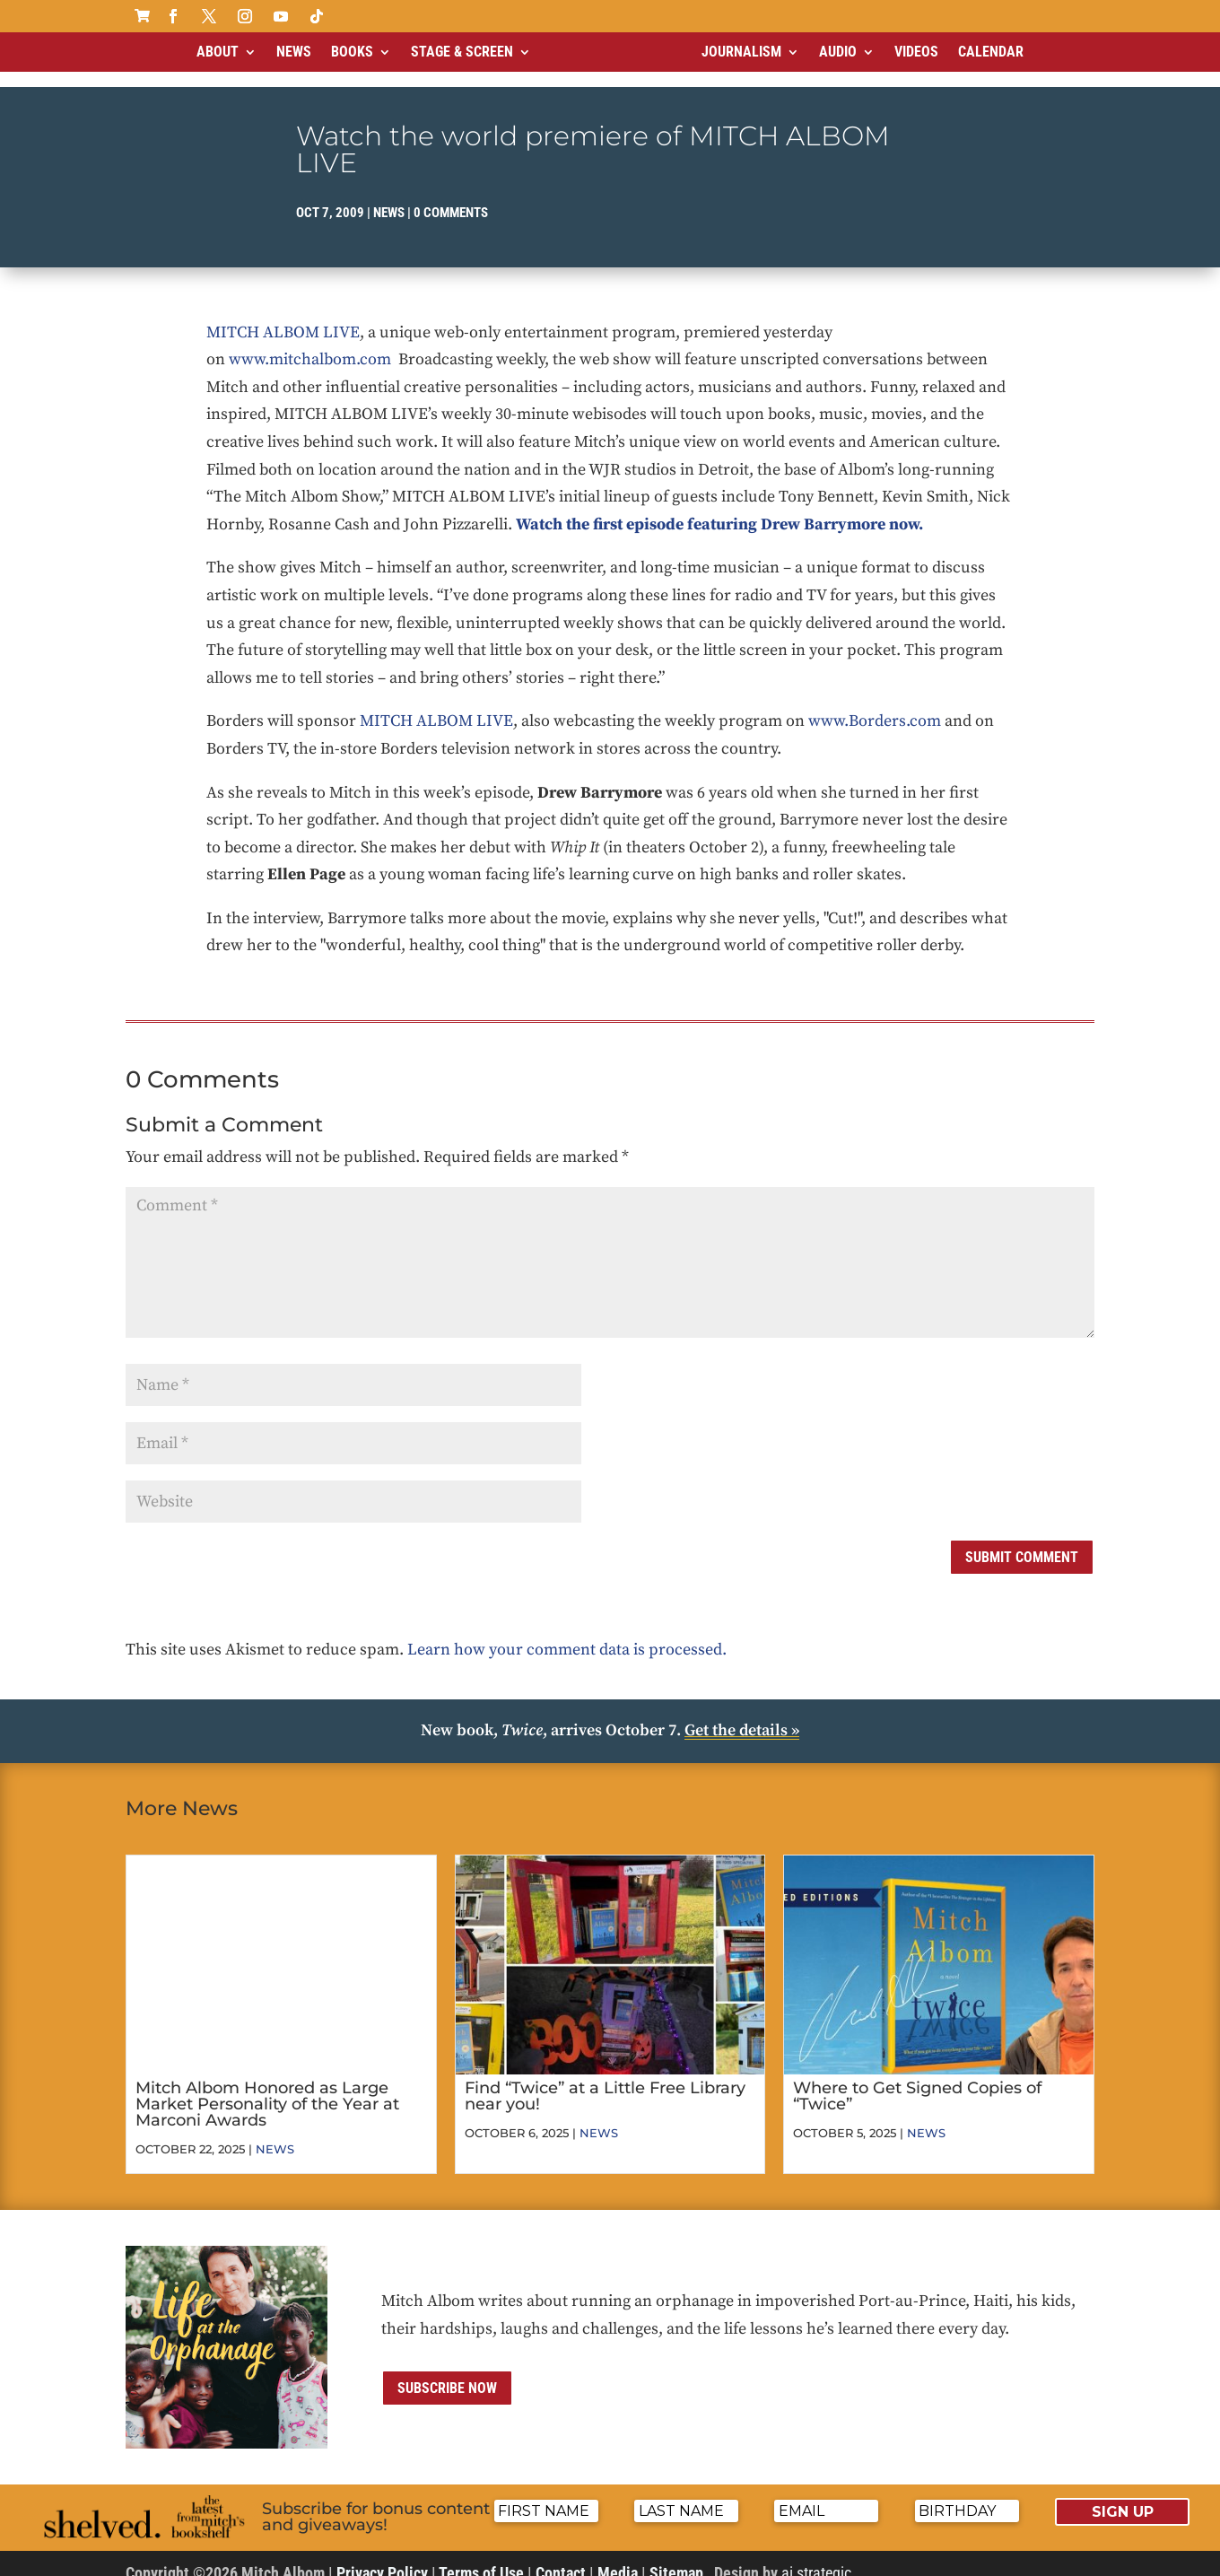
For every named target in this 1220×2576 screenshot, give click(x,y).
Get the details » (741, 1715)
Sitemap (676, 2557)
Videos (916, 51)
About (217, 51)
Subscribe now (447, 2372)
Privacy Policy (382, 2557)
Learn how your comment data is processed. (567, 1634)
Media (617, 2557)
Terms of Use (481, 2557)
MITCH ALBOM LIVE (283, 317)
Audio (838, 51)
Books (352, 51)
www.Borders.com (874, 705)
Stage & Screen (462, 51)
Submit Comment (1021, 1541)
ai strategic (816, 2557)
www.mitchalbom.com (310, 344)
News (293, 51)
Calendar (991, 51)
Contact (561, 2557)
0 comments (451, 197)
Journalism (741, 51)
